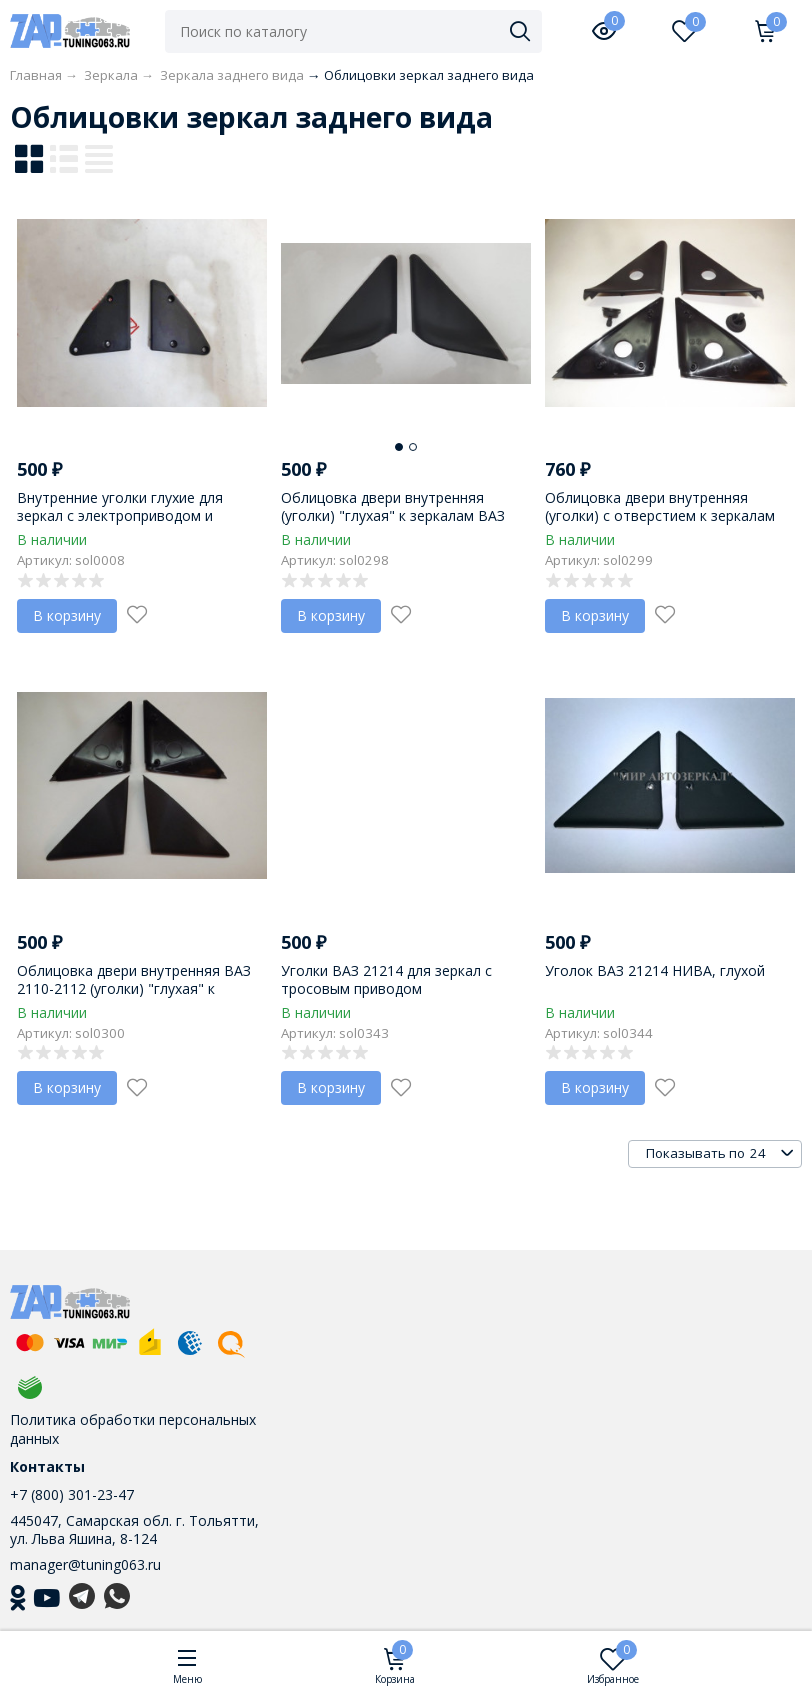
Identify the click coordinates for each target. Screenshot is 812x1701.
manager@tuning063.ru (85, 1564)
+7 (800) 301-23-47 (72, 1494)
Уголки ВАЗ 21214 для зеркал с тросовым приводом (386, 979)
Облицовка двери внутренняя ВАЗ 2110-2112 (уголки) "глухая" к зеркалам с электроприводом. (134, 988)
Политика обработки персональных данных (133, 1428)
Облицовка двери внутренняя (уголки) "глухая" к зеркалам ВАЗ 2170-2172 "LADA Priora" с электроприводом (393, 525)
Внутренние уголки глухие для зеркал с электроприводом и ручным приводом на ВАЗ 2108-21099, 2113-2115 (124, 525)
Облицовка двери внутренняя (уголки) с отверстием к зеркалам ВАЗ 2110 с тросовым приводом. (660, 515)
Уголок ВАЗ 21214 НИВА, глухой (655, 970)
